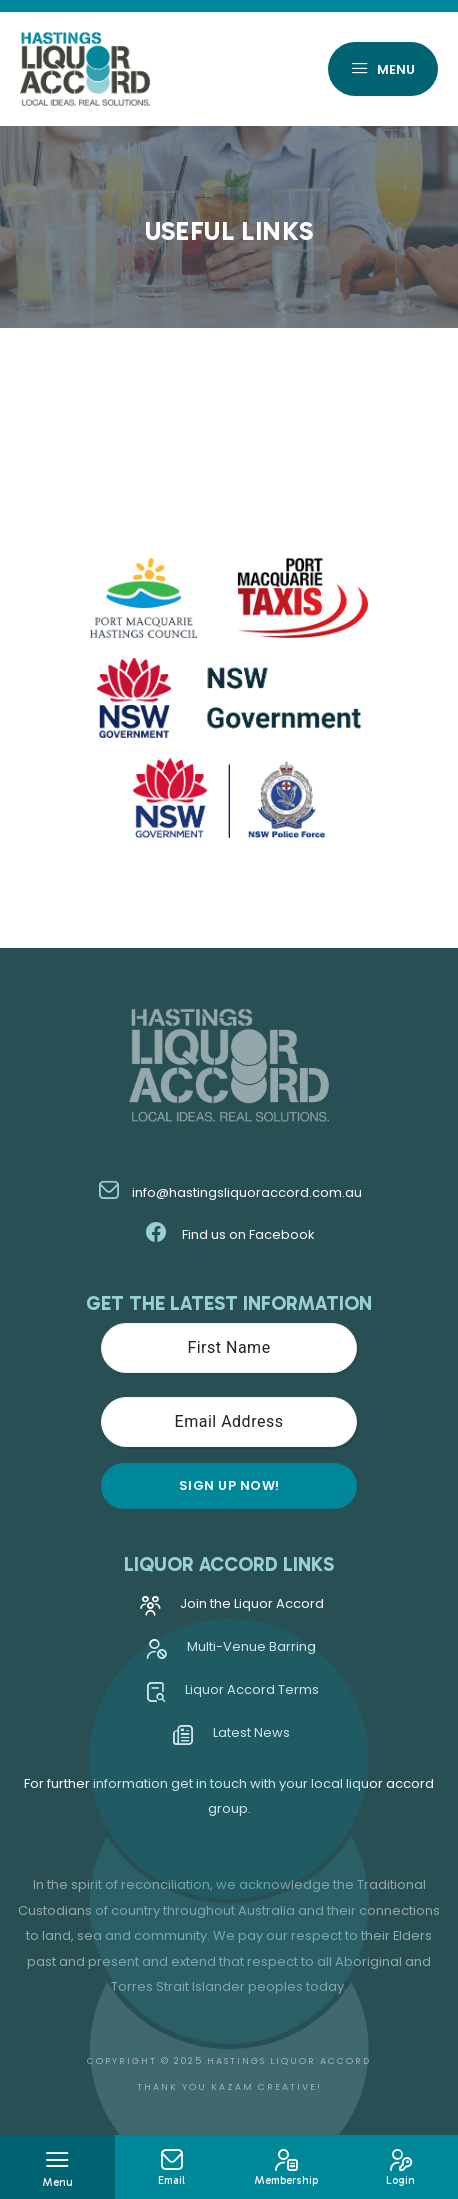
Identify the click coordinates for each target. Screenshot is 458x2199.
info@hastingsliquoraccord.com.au (229, 1192)
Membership (286, 2168)
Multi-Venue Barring (231, 1651)
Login (401, 2168)
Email (172, 2168)
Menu (383, 70)
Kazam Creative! (266, 2086)
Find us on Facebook (229, 1234)
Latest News (231, 1737)
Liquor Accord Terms (232, 1694)
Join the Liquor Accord (232, 1608)
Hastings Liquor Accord (289, 2060)
